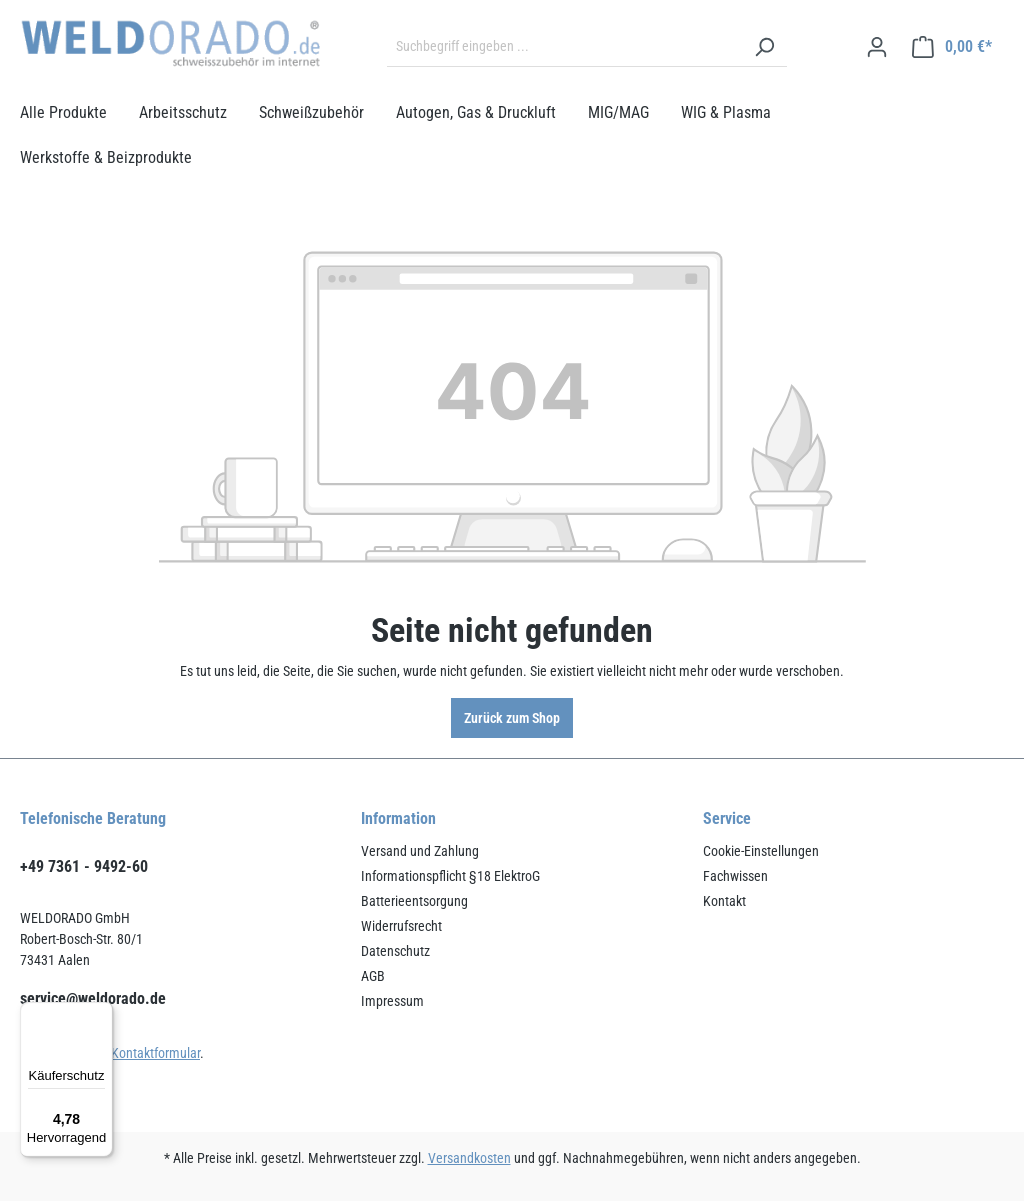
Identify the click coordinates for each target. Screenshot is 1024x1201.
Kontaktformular (155, 1053)
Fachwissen (735, 876)
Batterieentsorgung (414, 901)
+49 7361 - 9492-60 (84, 866)
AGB (373, 976)
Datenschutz (395, 951)
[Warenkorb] (952, 47)
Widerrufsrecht (401, 926)
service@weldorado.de (93, 998)
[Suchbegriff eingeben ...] (564, 47)
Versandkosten (469, 1158)
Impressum (392, 1001)
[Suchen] (764, 47)
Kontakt (724, 901)
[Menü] (101, 1014)
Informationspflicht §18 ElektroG (450, 876)
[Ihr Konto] (877, 47)
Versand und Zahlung (420, 851)
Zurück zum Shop (512, 718)
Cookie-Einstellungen (761, 851)
